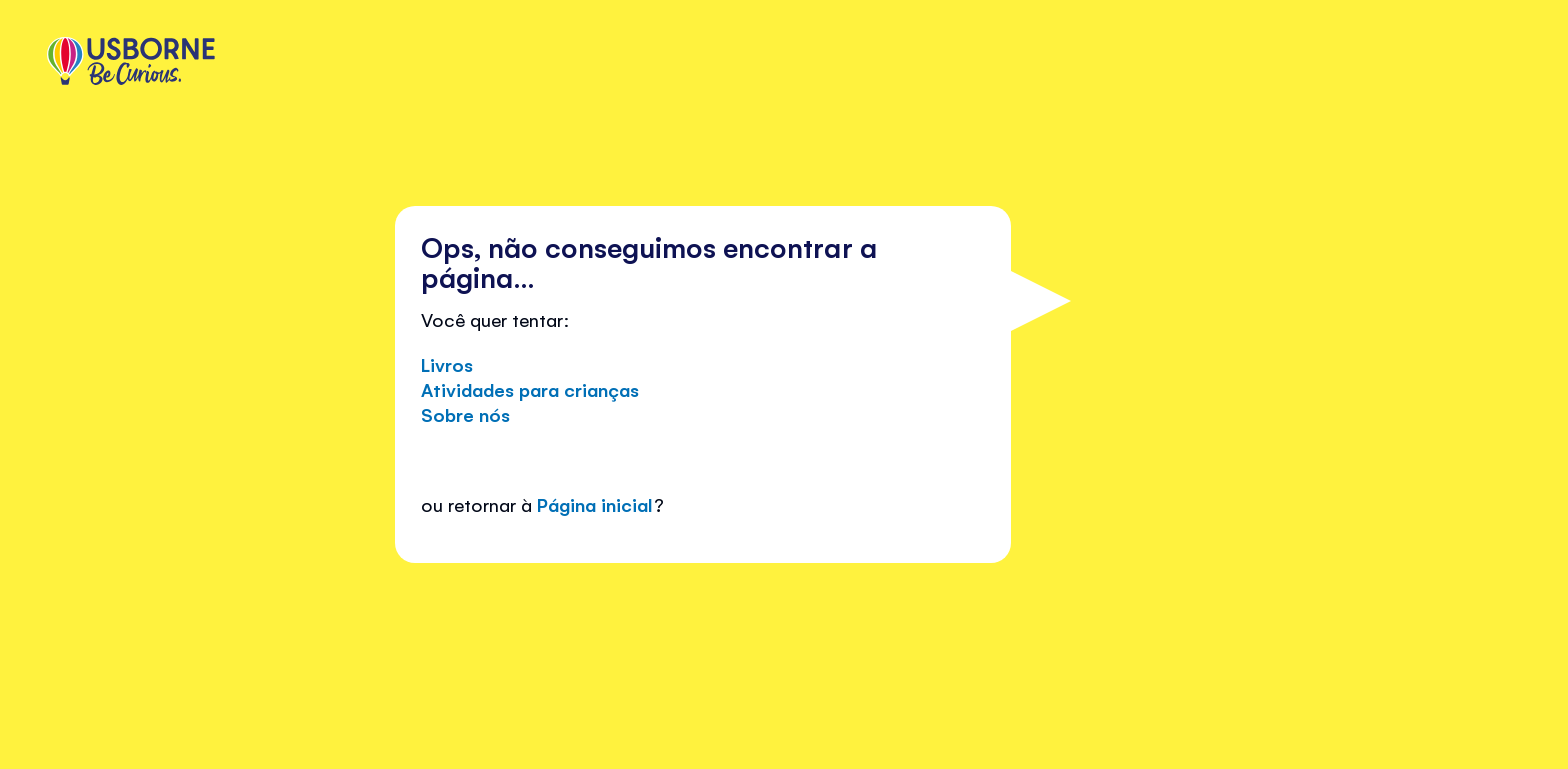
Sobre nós (465, 414)
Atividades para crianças (530, 389)
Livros (447, 364)
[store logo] (131, 63)
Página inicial (595, 504)
